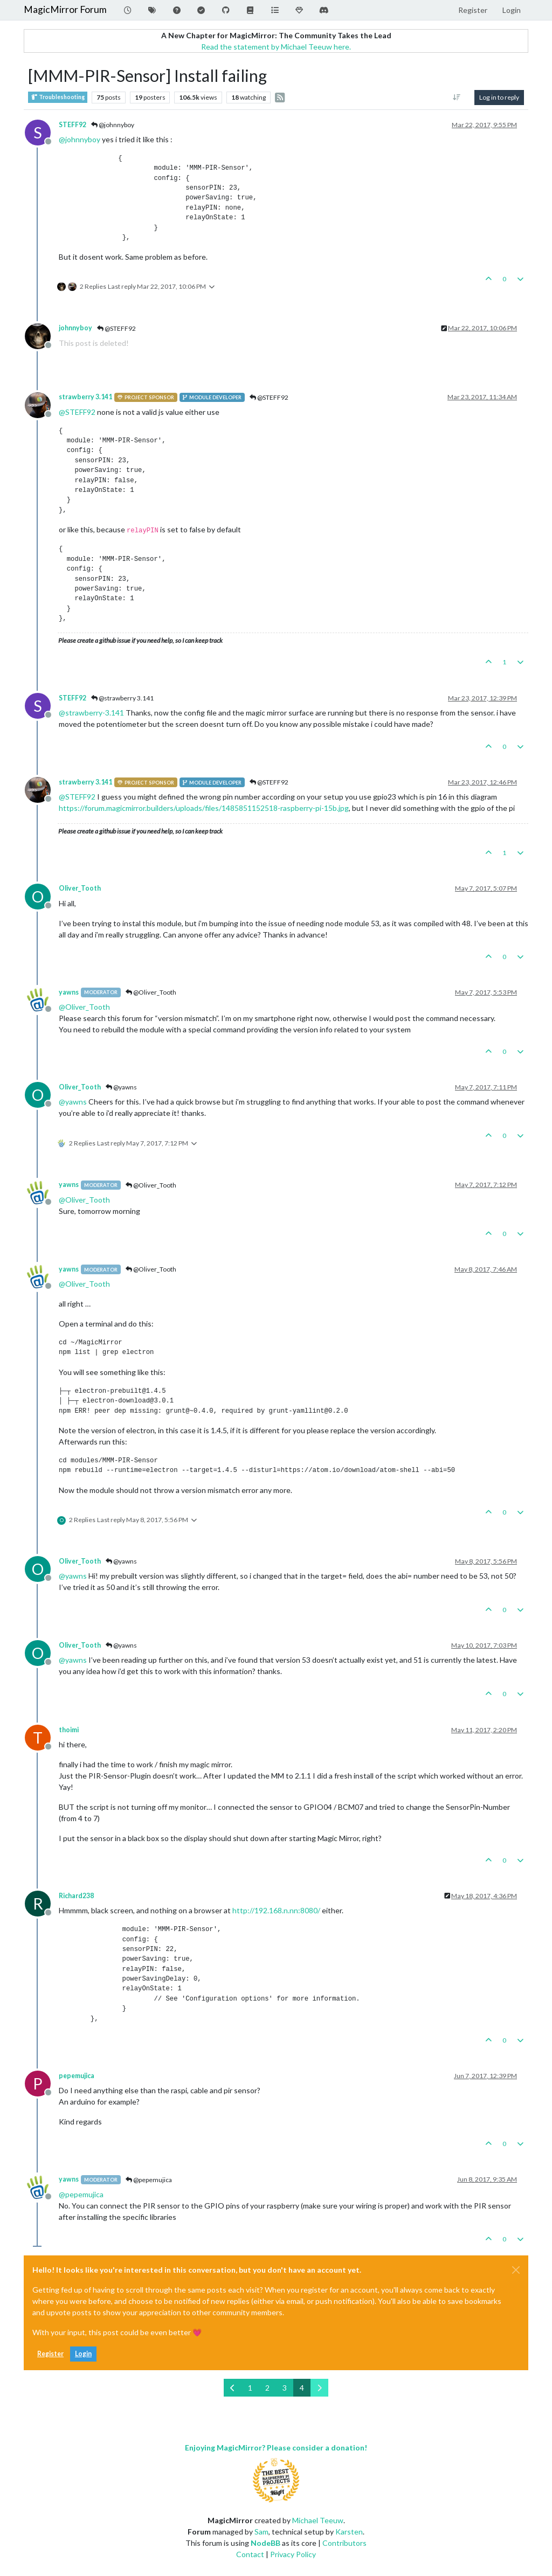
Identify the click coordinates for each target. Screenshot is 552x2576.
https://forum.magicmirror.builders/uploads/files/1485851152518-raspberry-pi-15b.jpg (204, 808)
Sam (261, 2531)
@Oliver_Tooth (151, 992)
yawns (69, 992)
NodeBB (265, 2542)
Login (83, 2354)
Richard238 (76, 1896)
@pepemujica (149, 2180)
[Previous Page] (233, 2388)
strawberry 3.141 (85, 397)
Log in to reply (499, 97)
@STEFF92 (116, 328)
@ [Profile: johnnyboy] (79, 139)
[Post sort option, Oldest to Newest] (457, 97)
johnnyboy (75, 328)
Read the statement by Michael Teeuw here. (276, 46)
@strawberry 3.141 (122, 698)
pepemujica (76, 2076)
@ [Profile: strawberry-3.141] (91, 712)
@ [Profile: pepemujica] (81, 2194)
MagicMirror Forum (65, 9)
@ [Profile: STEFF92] (77, 411)
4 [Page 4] (302, 2387)
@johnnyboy (112, 125)
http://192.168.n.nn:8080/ (276, 1910)
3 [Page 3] (284, 2387)
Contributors (344, 2542)
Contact (250, 2554)
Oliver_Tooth (80, 888)
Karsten (349, 2531)
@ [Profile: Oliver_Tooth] (84, 1006)
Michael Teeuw (317, 2520)
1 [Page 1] (250, 2387)
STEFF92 (72, 125)
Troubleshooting (58, 97)
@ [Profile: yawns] (73, 1101)
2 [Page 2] (267, 2387)
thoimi (69, 1730)
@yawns (121, 1087)
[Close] (515, 2270)
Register (50, 2354)
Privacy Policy (293, 2554)
